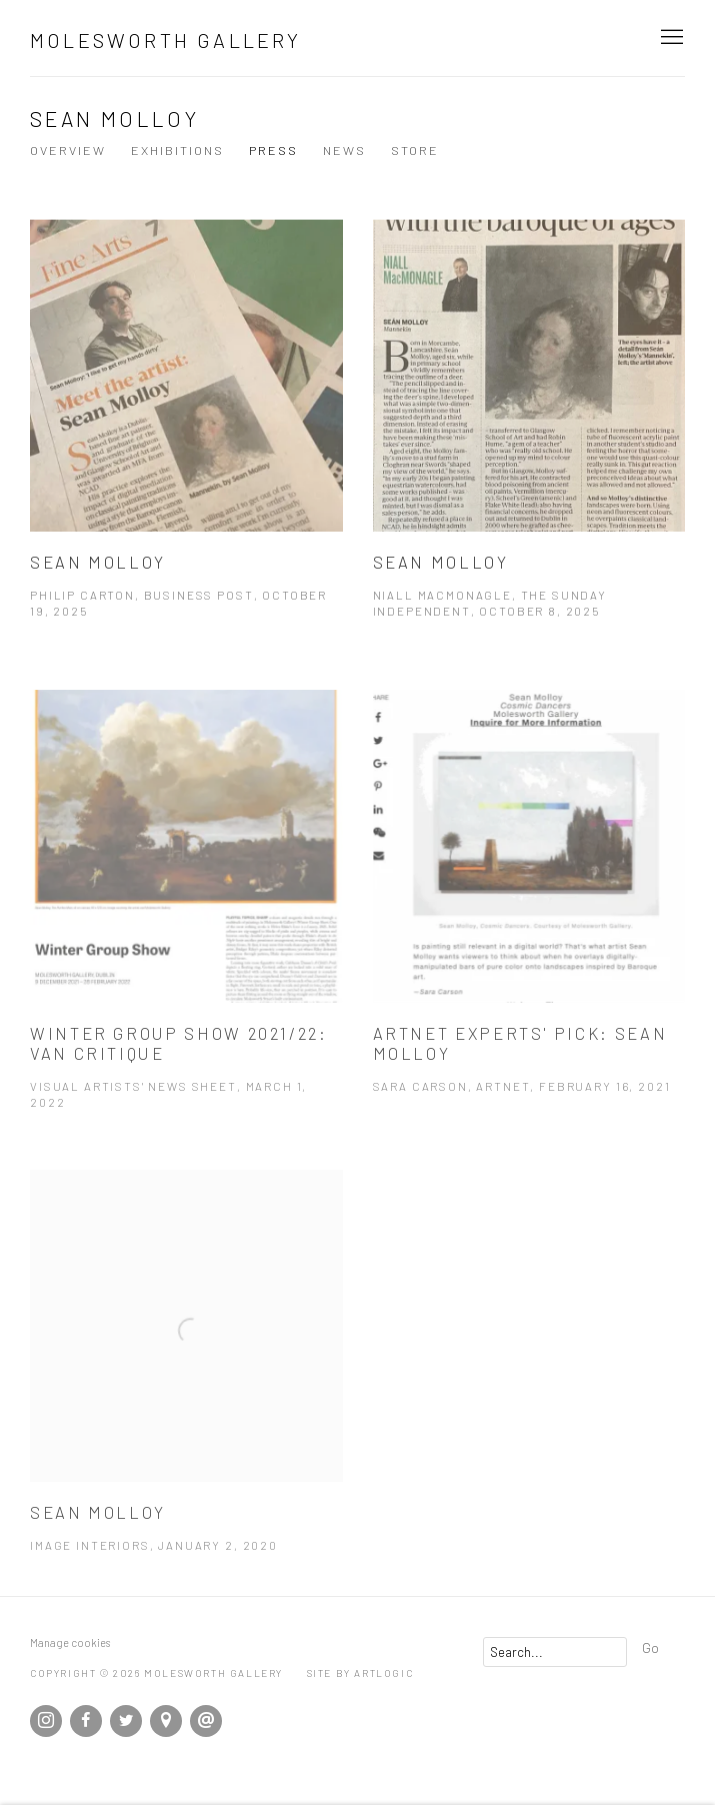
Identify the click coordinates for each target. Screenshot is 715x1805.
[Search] (555, 1652)
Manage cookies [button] (70, 1642)
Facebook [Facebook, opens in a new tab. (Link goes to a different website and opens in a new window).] (86, 1721)
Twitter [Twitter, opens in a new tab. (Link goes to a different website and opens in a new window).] (126, 1721)
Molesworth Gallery (166, 40)
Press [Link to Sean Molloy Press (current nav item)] (273, 150)
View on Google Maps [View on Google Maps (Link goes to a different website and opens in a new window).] (166, 1721)
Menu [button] (670, 38)
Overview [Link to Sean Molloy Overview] (68, 150)
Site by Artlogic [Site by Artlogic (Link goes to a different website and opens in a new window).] (360, 1673)
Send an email (206, 1721)
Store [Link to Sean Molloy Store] (415, 150)
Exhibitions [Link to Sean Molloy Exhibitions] (177, 150)
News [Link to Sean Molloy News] (344, 150)
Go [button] (650, 1647)
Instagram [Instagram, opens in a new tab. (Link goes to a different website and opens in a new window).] (46, 1721)
